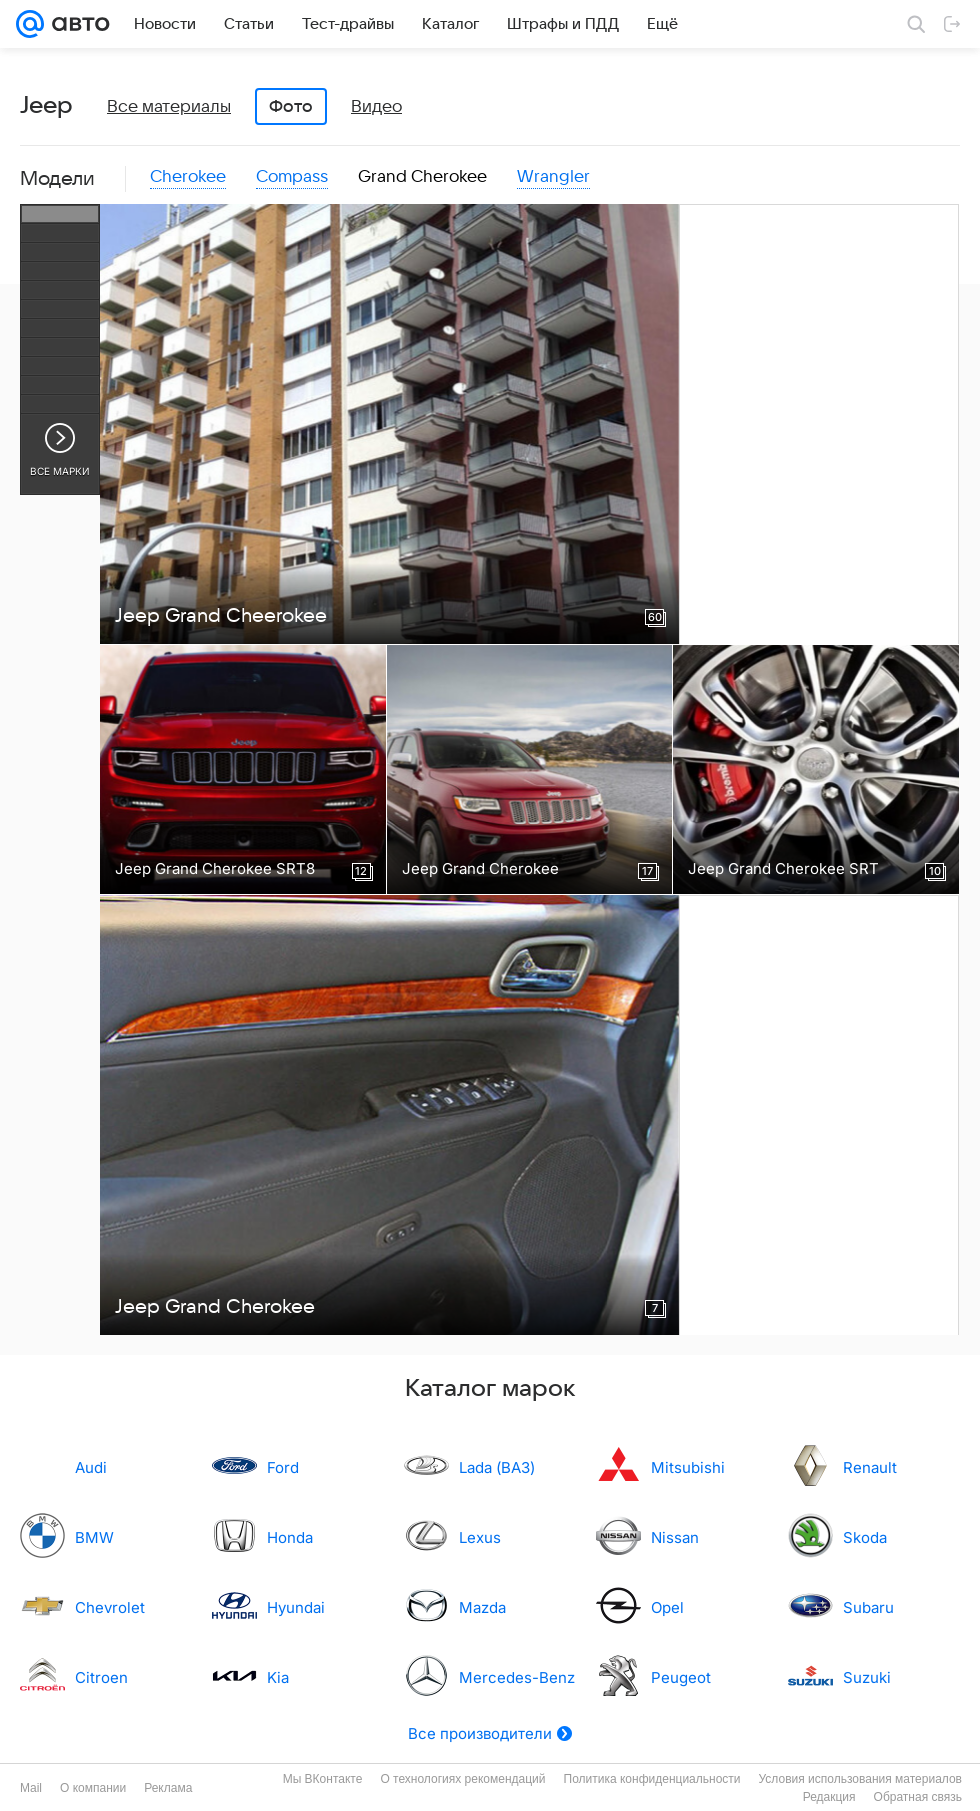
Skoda (865, 1537)
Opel (667, 1607)
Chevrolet (110, 1607)
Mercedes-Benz (517, 1677)
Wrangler (553, 177)
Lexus (480, 1537)
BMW (94, 1537)
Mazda (482, 1607)
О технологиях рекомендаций (462, 1779)
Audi (91, 1467)
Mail (31, 1788)
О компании (93, 1788)
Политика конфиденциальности (652, 1779)
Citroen (101, 1677)
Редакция (829, 1797)
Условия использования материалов (860, 1779)
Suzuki (867, 1677)
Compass (292, 177)
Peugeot (681, 1677)
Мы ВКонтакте (323, 1779)
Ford (283, 1467)
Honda (290, 1537)
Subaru (868, 1607)
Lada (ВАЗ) (497, 1467)
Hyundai (296, 1607)
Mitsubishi (688, 1467)
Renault (870, 1467)
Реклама (168, 1788)
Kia (278, 1677)
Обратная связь (918, 1797)
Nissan (675, 1537)
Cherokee (188, 177)
